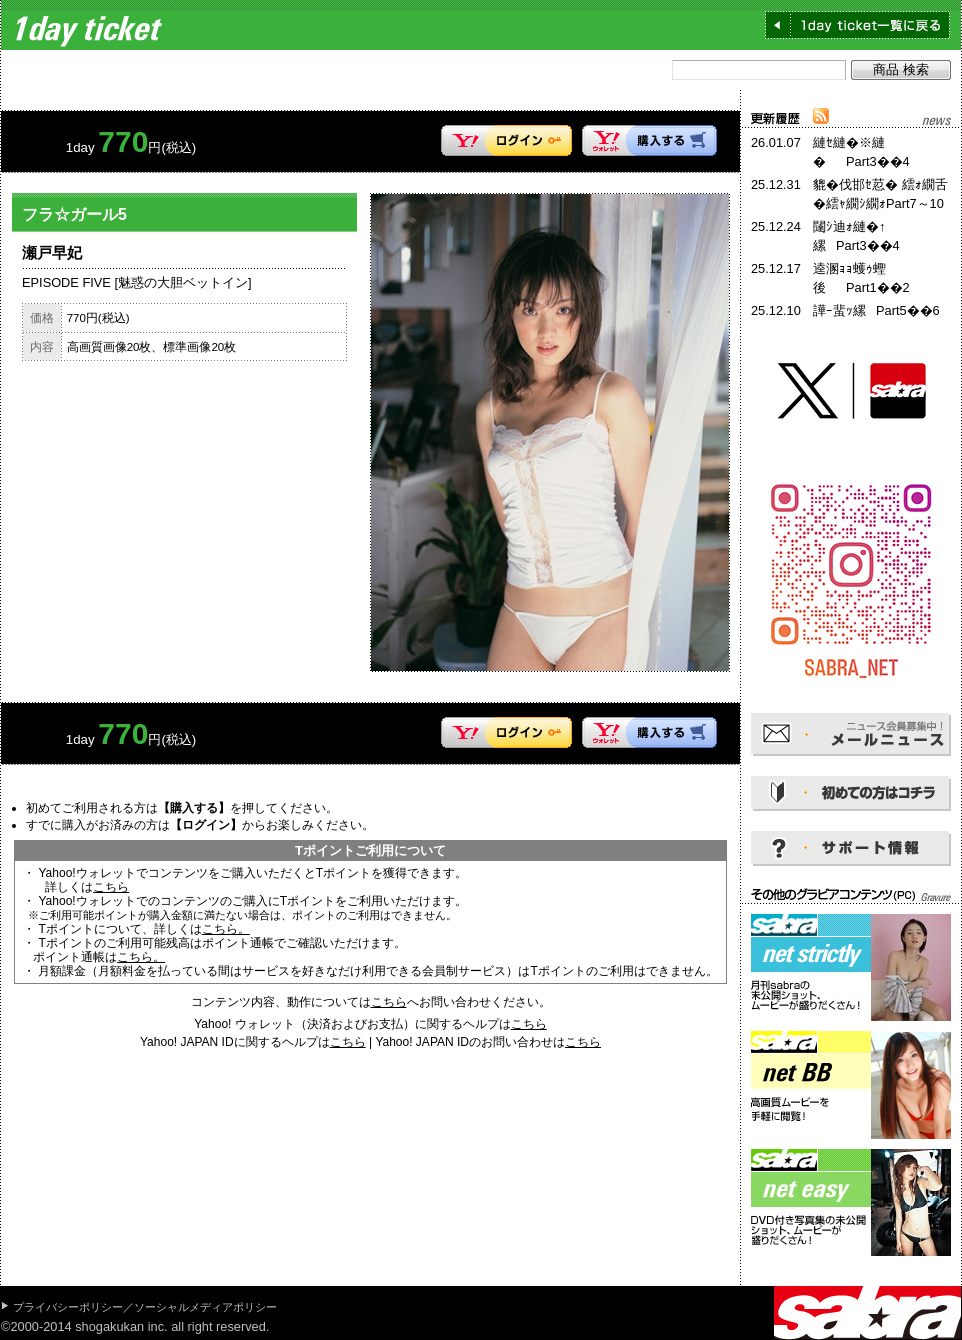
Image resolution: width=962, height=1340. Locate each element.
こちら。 (226, 929)
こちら (111, 887)
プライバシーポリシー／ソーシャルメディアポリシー (145, 1307)
